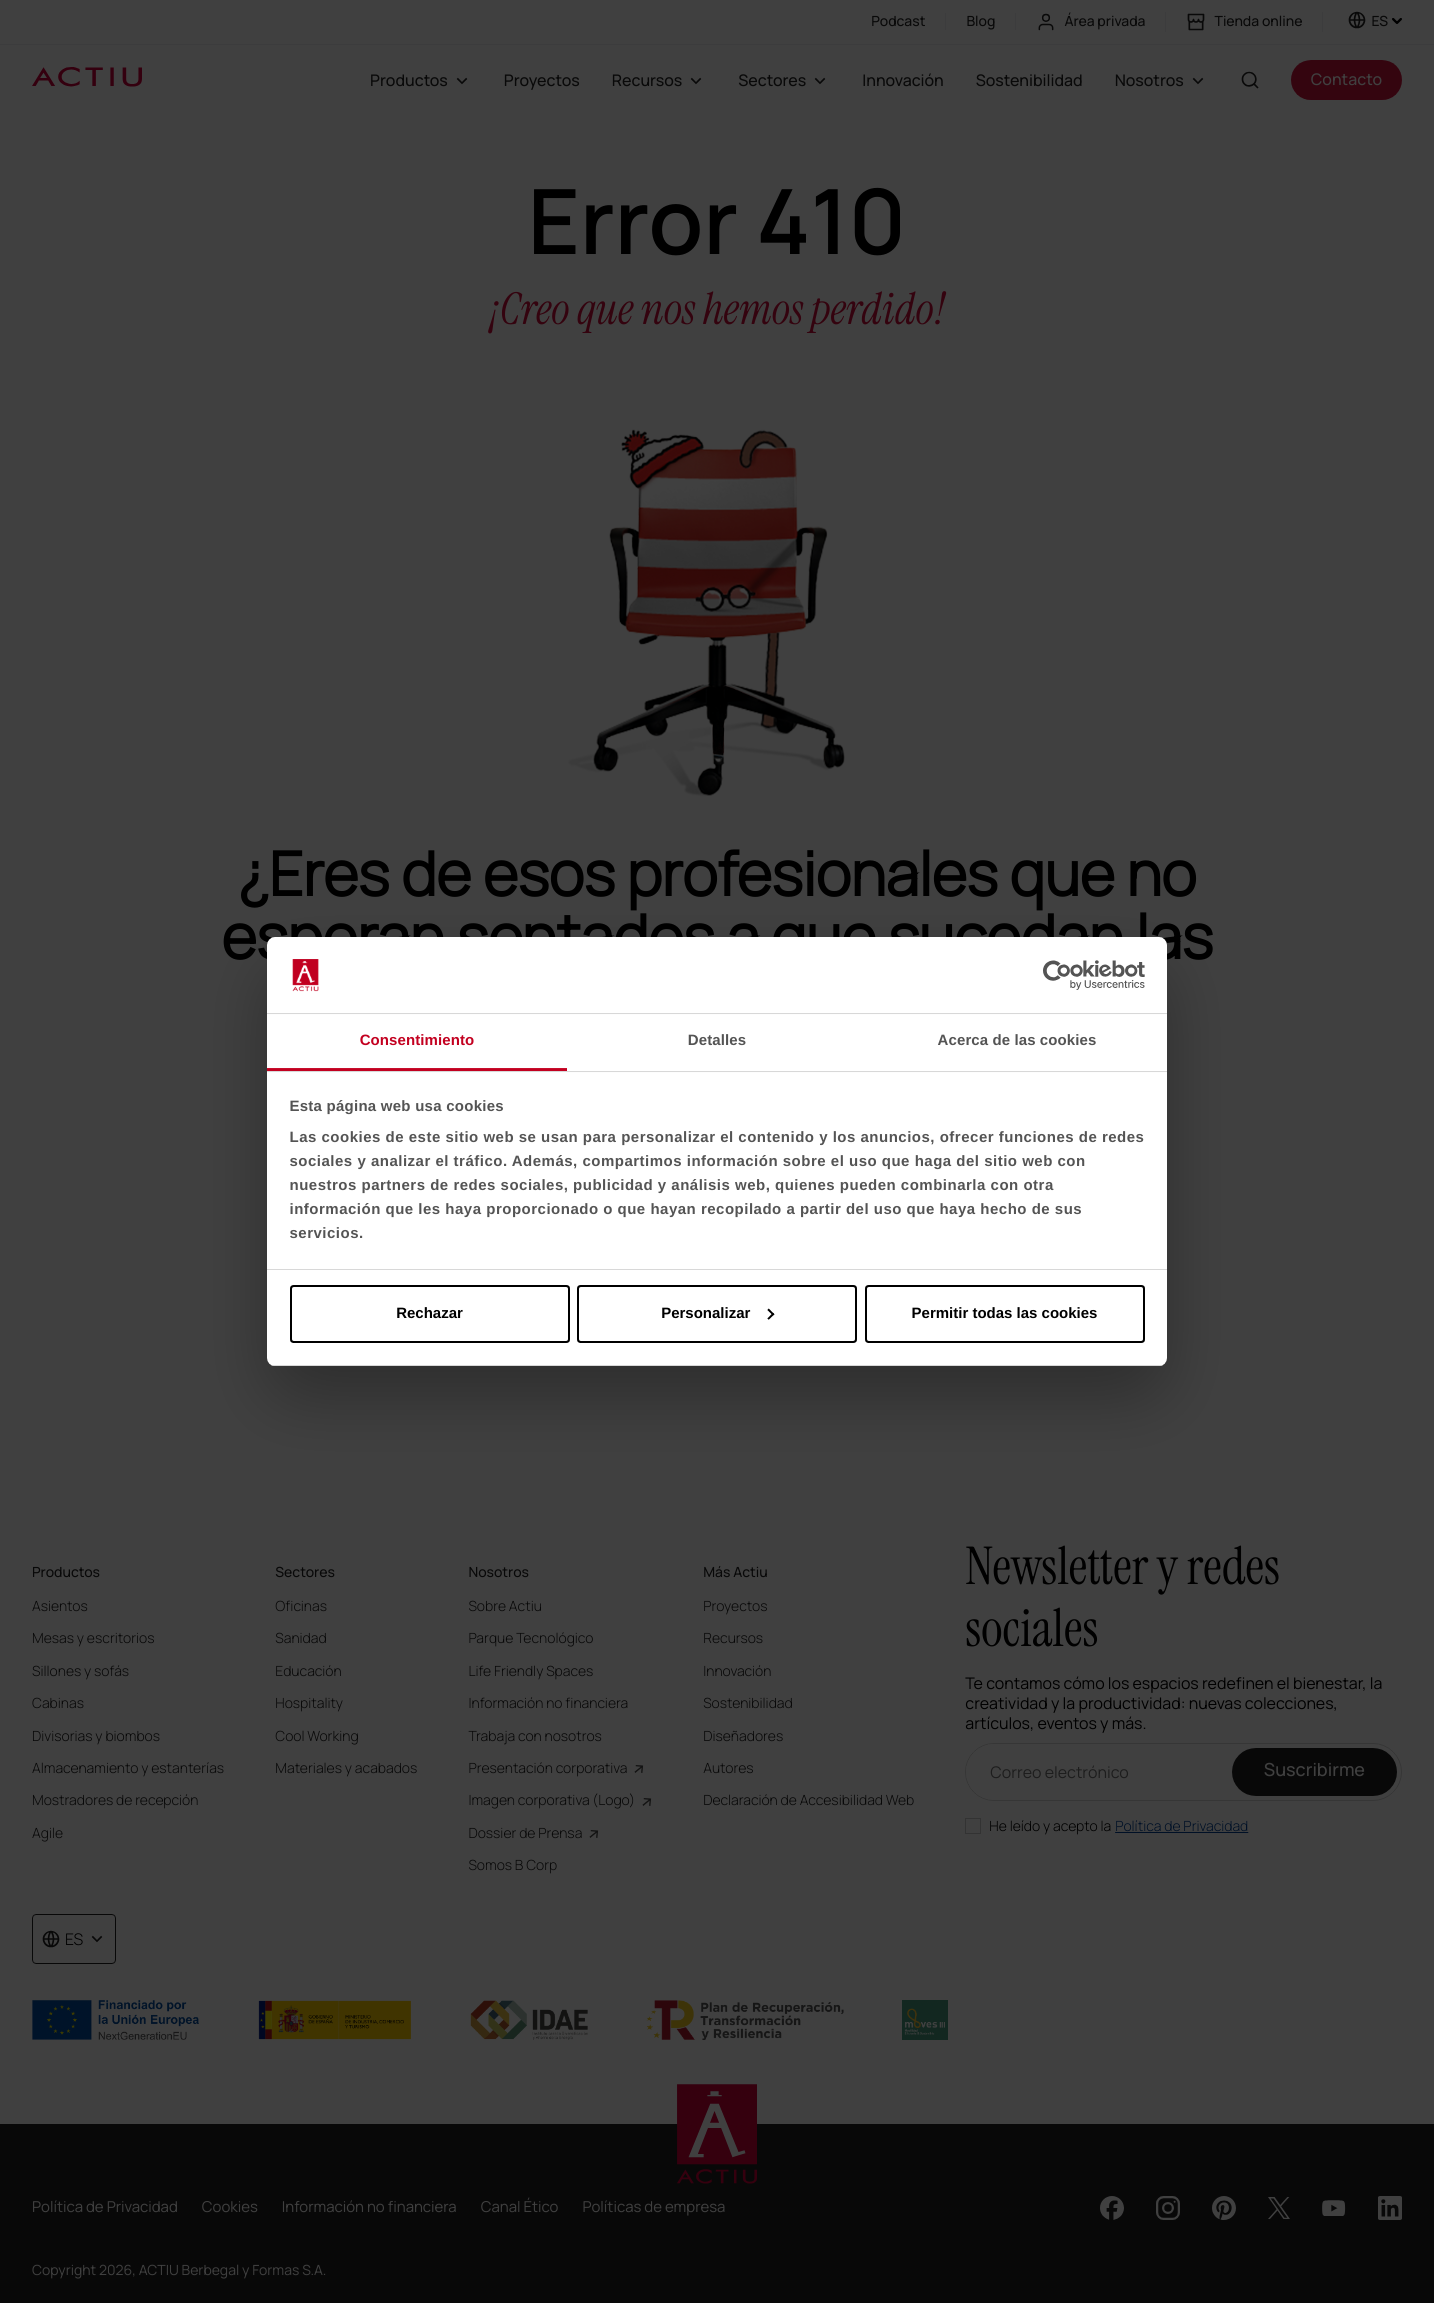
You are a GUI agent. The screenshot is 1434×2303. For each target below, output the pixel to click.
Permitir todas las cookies (1005, 1313)
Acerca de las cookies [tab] (1017, 1040)
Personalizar (717, 1313)
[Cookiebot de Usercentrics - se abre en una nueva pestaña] (1057, 975)
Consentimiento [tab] (417, 1040)
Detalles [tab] (717, 1040)
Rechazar (429, 1313)
